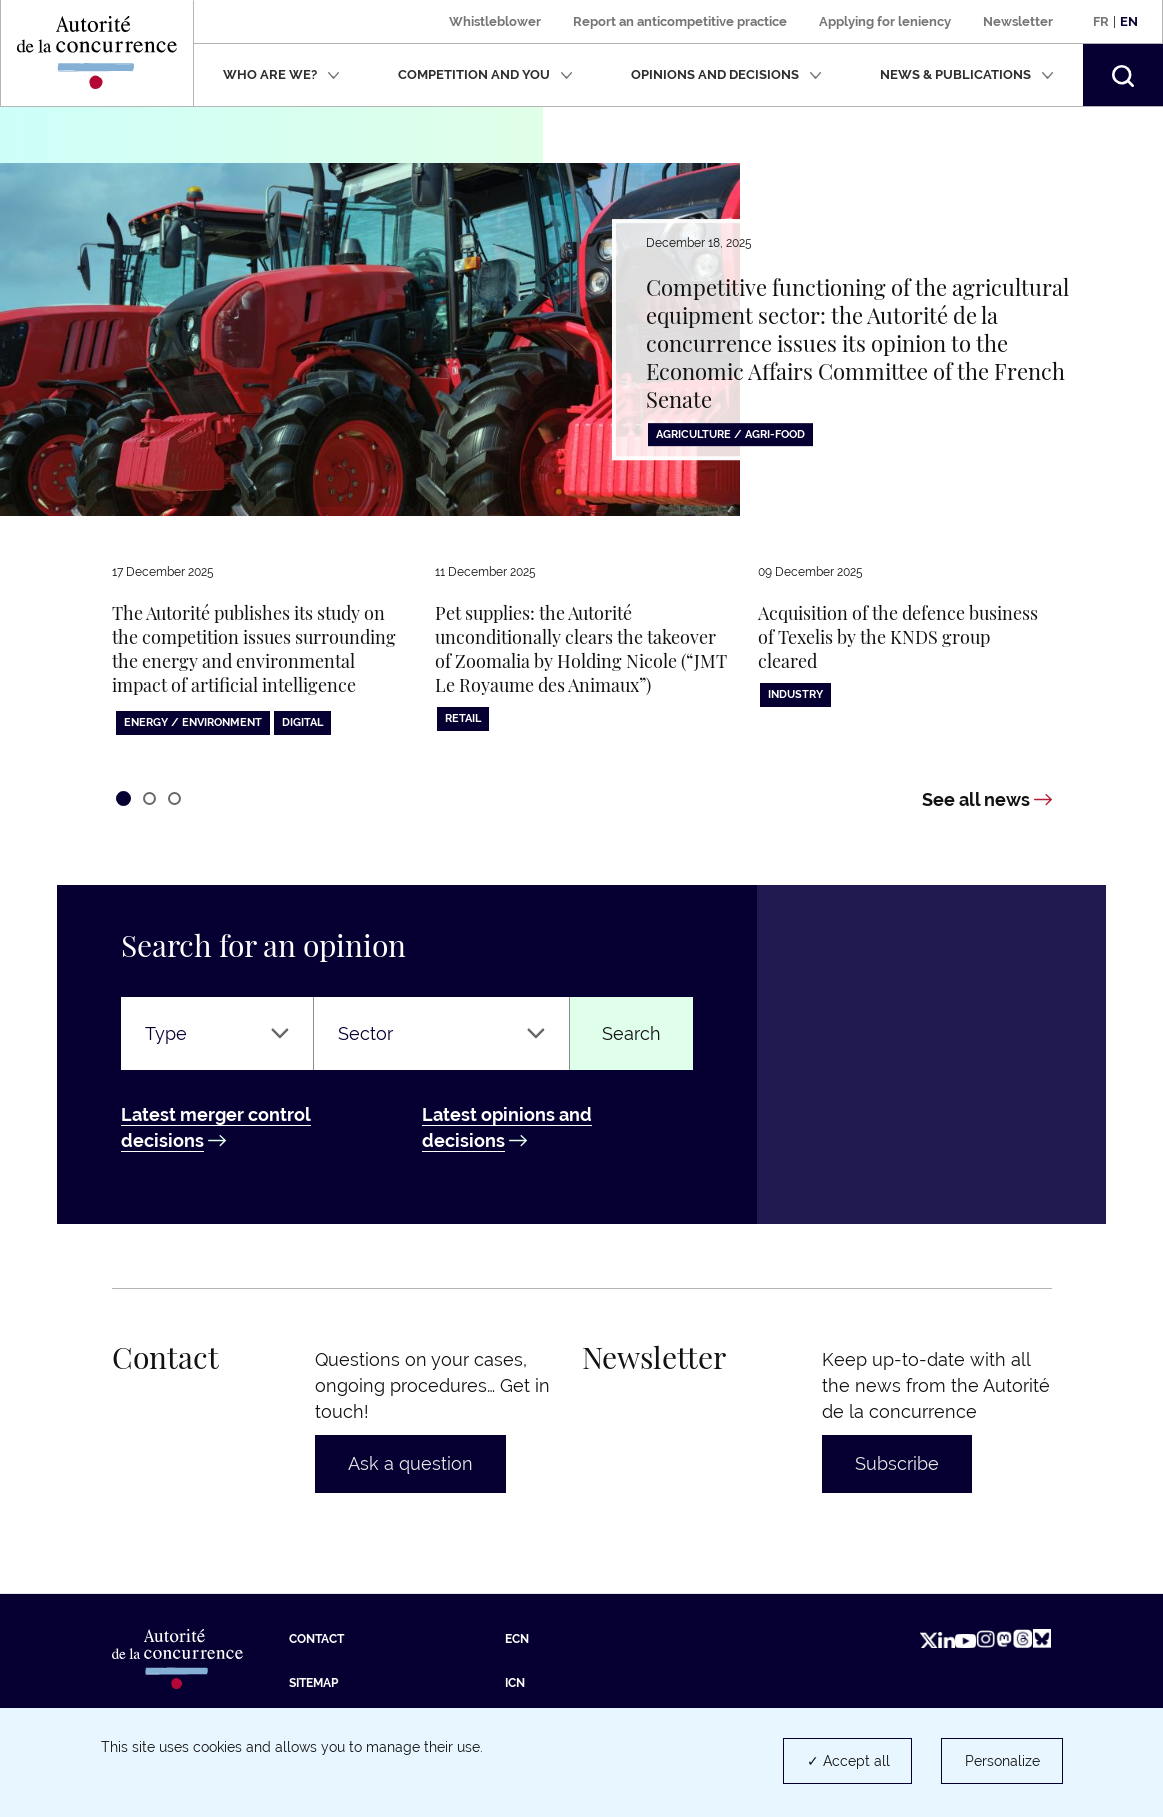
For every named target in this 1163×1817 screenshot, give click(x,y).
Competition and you (485, 74)
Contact (316, 1639)
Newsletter (1018, 21)
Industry (795, 694)
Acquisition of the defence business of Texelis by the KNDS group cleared (898, 637)
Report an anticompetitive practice (680, 21)
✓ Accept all (848, 1761)
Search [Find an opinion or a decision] (631, 1033)
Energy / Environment (193, 722)
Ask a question (410, 1463)
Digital (302, 722)
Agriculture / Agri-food (730, 434)
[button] (1123, 75)
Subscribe (897, 1463)
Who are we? (281, 74)
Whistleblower (495, 21)
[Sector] (441, 1034)
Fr (1101, 21)
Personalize (1002, 1761)
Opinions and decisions (726, 74)
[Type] (217, 1034)
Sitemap (313, 1683)
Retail (463, 718)
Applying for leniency (885, 21)
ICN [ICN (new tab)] (515, 1683)
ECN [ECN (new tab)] (517, 1639)
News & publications (967, 74)
